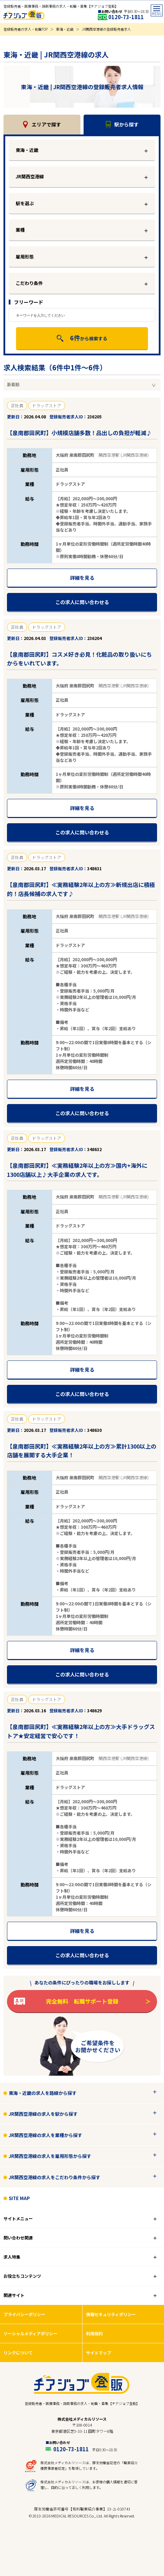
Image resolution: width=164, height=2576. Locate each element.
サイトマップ (98, 2352)
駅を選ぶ (25, 203)
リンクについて (18, 2352)
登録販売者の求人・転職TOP (25, 29)
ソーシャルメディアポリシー (30, 2333)
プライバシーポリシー (24, 2314)
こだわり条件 (29, 283)
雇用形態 (25, 256)
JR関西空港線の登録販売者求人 (106, 29)
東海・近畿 (64, 29)
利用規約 (94, 2333)
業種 (20, 229)
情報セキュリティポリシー (111, 2314)
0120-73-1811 (126, 17)
